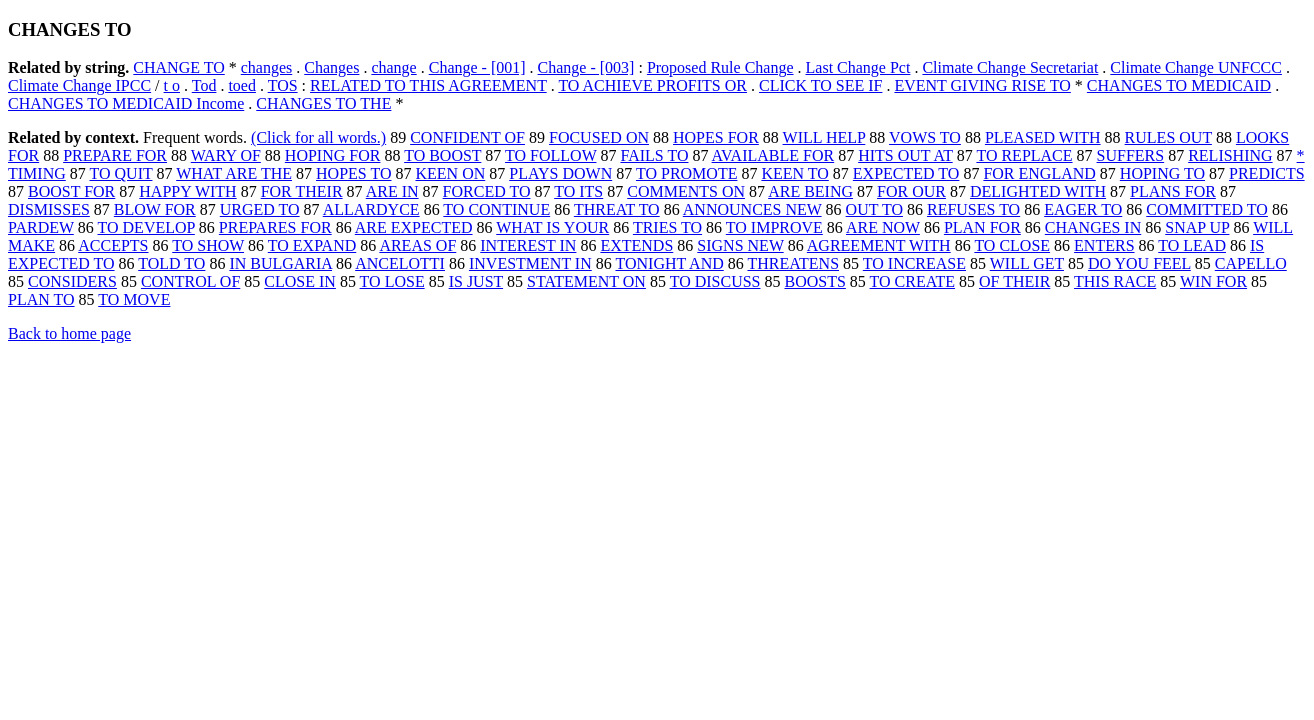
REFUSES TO (973, 209)
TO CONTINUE (496, 209)
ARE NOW (883, 227)
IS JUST (476, 281)
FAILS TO (654, 155)
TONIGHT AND (669, 263)
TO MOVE (134, 299)
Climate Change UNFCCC (1196, 67)
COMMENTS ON (686, 191)
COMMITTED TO (1207, 209)
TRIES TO (667, 227)
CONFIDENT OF (467, 137)
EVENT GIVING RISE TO (982, 85)
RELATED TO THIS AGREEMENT (428, 85)
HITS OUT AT (905, 155)
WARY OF (226, 155)
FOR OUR (911, 191)
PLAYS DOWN (560, 173)
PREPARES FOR (275, 227)
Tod (204, 85)
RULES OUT (1168, 137)
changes (267, 67)
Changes (331, 67)
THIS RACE (1115, 281)
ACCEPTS (113, 245)
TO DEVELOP (146, 227)
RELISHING (1230, 155)
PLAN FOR (982, 227)
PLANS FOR (1173, 191)
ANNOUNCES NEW (752, 209)
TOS (283, 85)
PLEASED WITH (1043, 137)
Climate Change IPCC (79, 85)
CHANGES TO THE (323, 103)
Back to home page (69, 333)
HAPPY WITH (187, 191)
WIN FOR (1213, 281)
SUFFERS (1131, 155)
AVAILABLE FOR (773, 155)
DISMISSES (49, 209)
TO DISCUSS (715, 281)
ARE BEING (810, 191)
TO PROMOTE (687, 173)
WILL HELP (824, 137)
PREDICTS (1267, 173)
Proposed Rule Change (720, 67)
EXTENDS (636, 245)
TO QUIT (120, 173)
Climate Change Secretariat (1010, 67)
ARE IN (392, 191)
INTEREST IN (528, 245)
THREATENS (793, 263)
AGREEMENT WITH (879, 245)
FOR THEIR (302, 191)
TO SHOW (208, 245)
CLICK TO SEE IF (820, 85)
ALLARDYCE (371, 209)
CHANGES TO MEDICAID (1179, 85)
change (393, 67)
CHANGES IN (1093, 227)
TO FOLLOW (550, 155)
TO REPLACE (1024, 155)
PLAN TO (41, 299)
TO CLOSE (1012, 245)
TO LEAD (1192, 245)
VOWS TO (925, 137)
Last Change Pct (858, 67)
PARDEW (41, 227)
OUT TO (874, 209)
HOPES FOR (716, 137)
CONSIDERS (72, 281)
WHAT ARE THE (234, 173)
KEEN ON (450, 173)
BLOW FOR (155, 209)
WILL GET (1027, 263)
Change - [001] (477, 67)
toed (242, 85)
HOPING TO (1162, 173)
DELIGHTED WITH (1038, 191)
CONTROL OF (190, 281)
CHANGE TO (178, 67)
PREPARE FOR (115, 155)
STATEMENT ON (586, 281)
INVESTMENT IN (530, 263)
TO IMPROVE (774, 227)
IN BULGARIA (280, 263)
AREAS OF (417, 245)
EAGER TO (1083, 209)
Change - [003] (586, 67)
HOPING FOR (333, 155)
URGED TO (260, 209)
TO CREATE (912, 281)
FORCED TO (487, 191)
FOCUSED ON (599, 137)
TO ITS (578, 191)
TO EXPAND (312, 245)
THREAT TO (617, 209)
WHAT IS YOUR (552, 227)
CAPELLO (1251, 263)
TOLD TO (171, 263)
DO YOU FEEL (1139, 263)
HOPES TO (353, 173)
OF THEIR (1014, 281)
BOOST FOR (71, 191)
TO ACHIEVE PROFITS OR (652, 85)
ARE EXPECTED (414, 227)
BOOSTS (814, 281)
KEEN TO (794, 173)
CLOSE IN (300, 281)
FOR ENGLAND (1039, 173)
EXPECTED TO (906, 173)
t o (172, 85)
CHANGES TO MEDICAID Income (126, 103)
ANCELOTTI (400, 263)
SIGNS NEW (740, 245)
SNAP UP (1197, 227)
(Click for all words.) (318, 137)
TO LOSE (392, 281)
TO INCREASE (914, 263)
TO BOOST (442, 155)
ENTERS (1104, 245)
